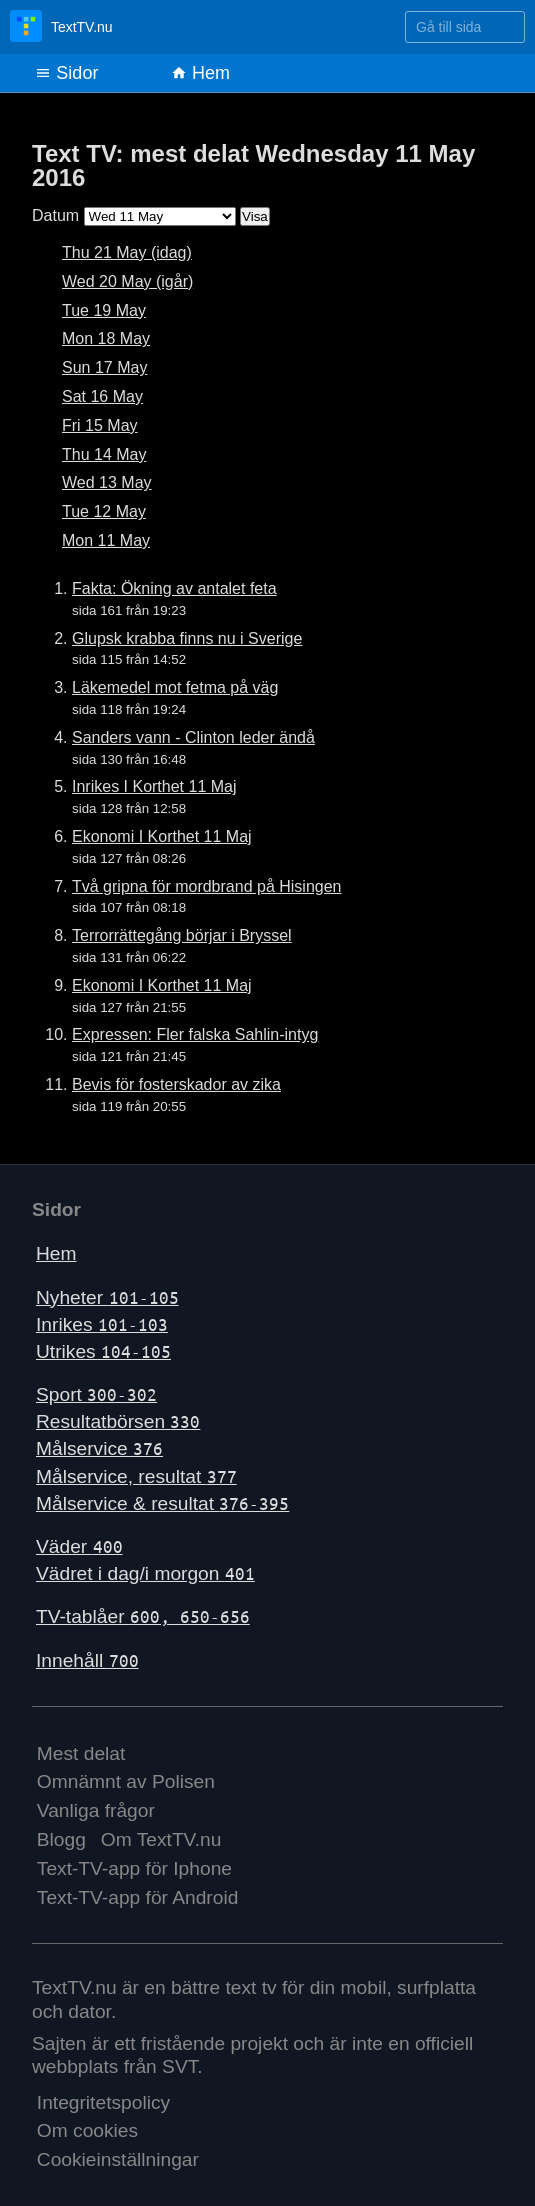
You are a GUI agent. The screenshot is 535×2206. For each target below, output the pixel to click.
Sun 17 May (104, 367)
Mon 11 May (106, 540)
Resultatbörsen (118, 1421)
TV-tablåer (143, 1616)
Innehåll (87, 1660)
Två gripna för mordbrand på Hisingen (206, 886)
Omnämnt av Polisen (126, 1781)
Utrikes (103, 1351)
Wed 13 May (107, 482)
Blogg (61, 1839)
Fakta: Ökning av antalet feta (174, 588)
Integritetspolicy (103, 2102)
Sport (96, 1394)
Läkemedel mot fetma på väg (175, 687)
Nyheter (107, 1297)
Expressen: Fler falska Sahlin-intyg (195, 1034)
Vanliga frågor (96, 1810)
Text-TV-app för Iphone (134, 1868)
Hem (200, 73)
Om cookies (87, 2130)
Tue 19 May (104, 310)
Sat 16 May (102, 396)
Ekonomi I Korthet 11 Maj (162, 836)
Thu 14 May (104, 454)
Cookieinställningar (118, 2159)
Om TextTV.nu (161, 1839)
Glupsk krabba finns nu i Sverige (187, 638)
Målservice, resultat (136, 1476)
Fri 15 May (100, 425)
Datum (55, 215)
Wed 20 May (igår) (127, 281)
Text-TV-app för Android (138, 1897)
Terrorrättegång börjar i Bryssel (182, 935)
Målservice (99, 1448)
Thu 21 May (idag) (127, 252)
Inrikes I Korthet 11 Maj (154, 786)
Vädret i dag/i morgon (145, 1573)
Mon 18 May (106, 338)
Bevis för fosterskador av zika (176, 1084)
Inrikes (102, 1324)
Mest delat (81, 1753)
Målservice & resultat (162, 1503)
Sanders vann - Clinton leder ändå (193, 737)
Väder (79, 1546)
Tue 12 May (104, 511)
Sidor (66, 73)
